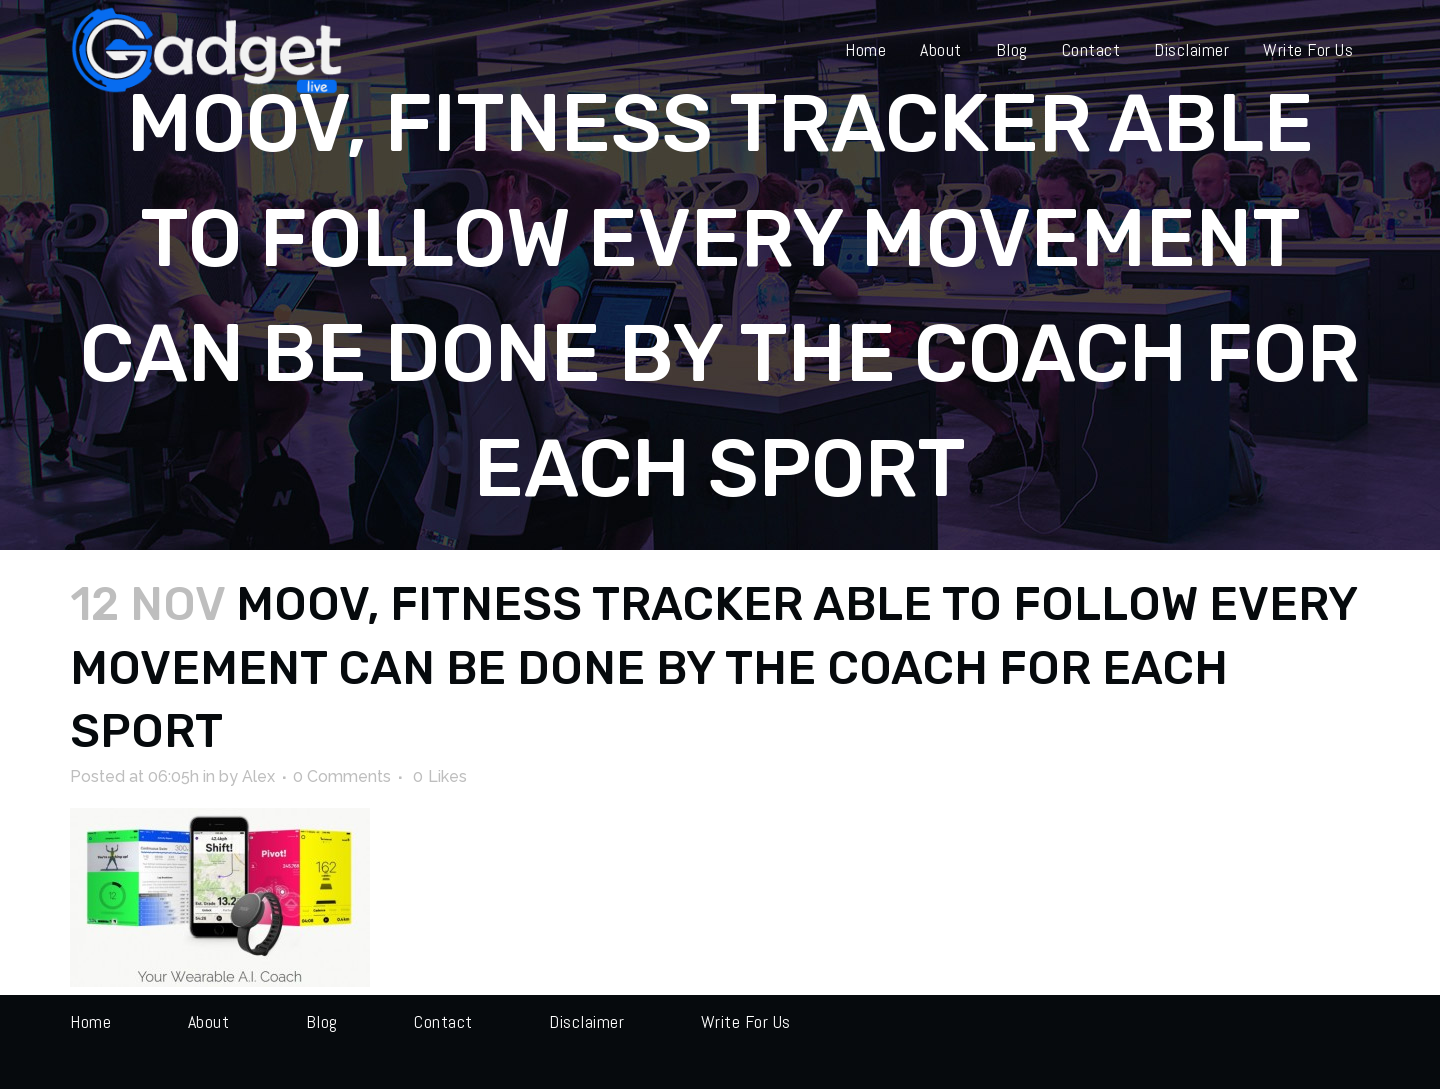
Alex (258, 776)
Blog (322, 1021)
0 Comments (342, 776)
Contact (443, 1021)
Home (90, 1021)
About (209, 1021)
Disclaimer (586, 1021)
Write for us (746, 1021)
